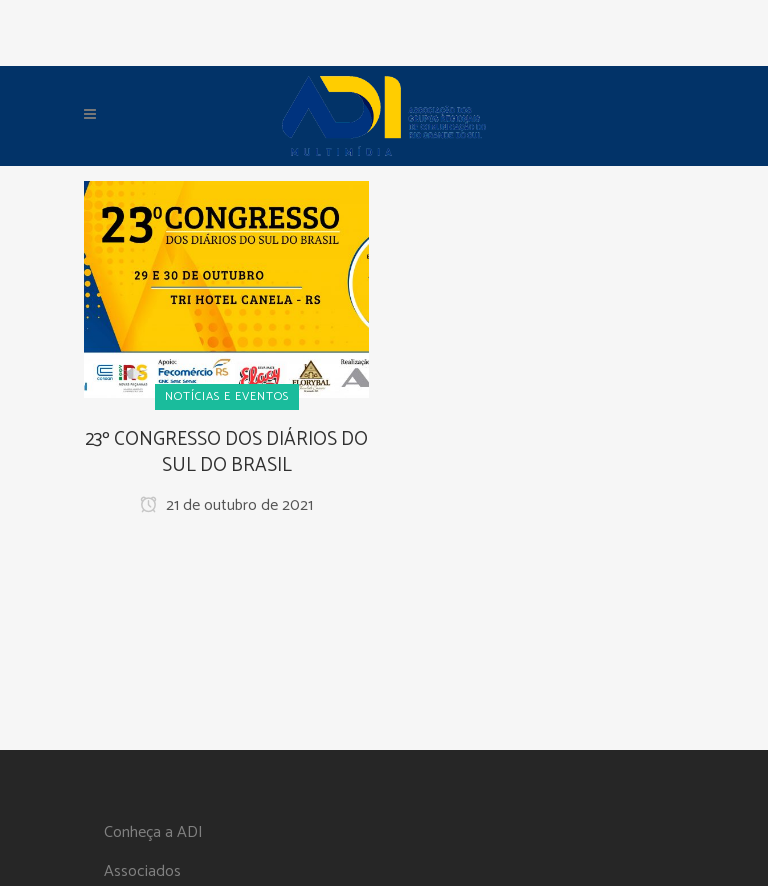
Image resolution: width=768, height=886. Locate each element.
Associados (142, 872)
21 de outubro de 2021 (226, 505)
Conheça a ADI (153, 833)
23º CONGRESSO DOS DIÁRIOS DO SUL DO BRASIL (226, 452)
